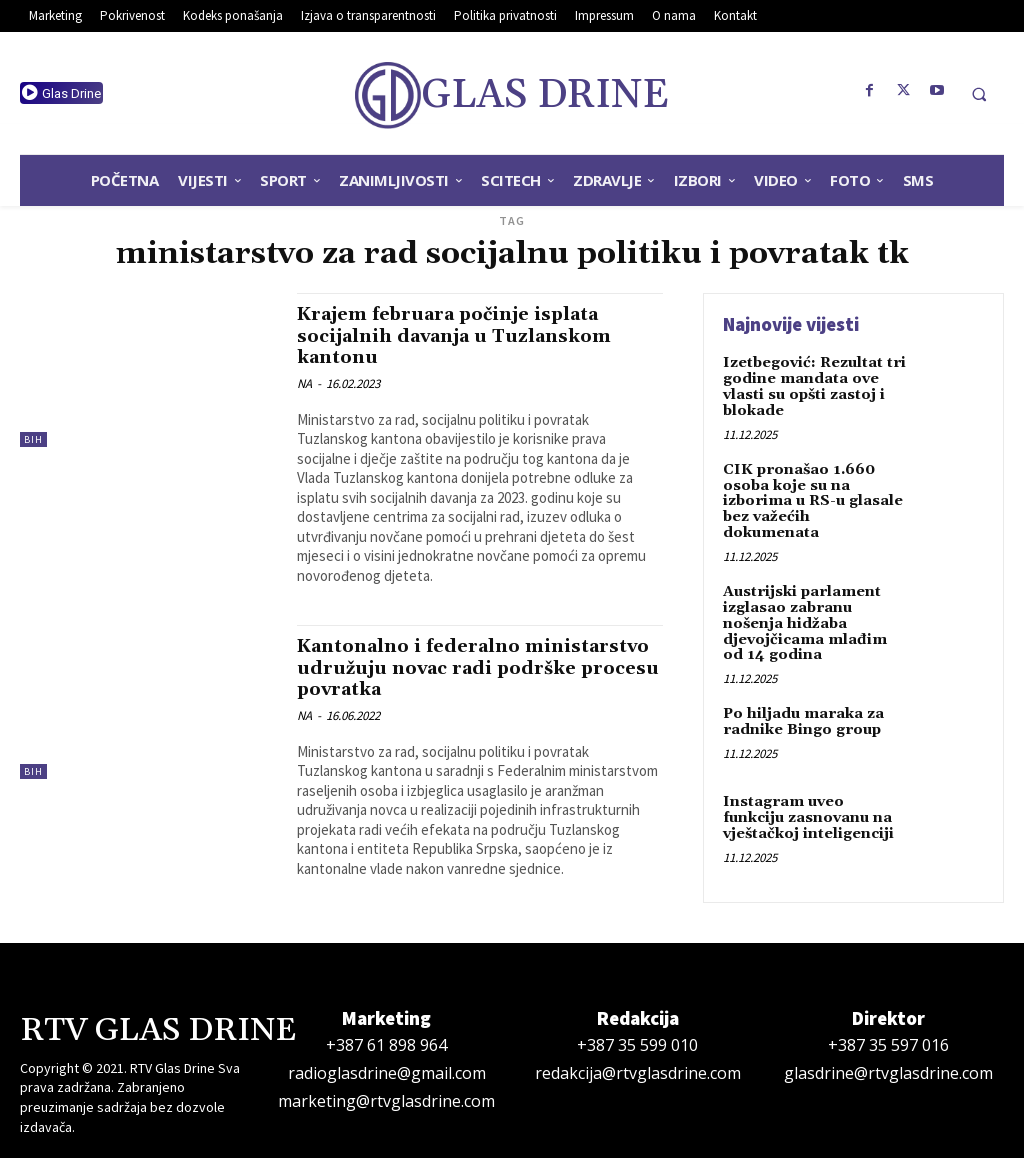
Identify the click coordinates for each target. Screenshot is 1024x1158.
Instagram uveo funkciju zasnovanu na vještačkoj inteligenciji (813, 795)
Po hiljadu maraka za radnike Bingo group (802, 699)
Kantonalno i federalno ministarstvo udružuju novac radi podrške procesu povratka (466, 665)
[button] (979, 94)
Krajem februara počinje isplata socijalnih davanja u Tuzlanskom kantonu (464, 335)
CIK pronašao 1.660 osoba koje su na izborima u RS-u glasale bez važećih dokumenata (814, 491)
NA (304, 381)
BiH (33, 439)
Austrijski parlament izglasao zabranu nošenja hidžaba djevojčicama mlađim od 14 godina (814, 603)
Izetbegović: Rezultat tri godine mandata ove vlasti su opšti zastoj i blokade (813, 386)
